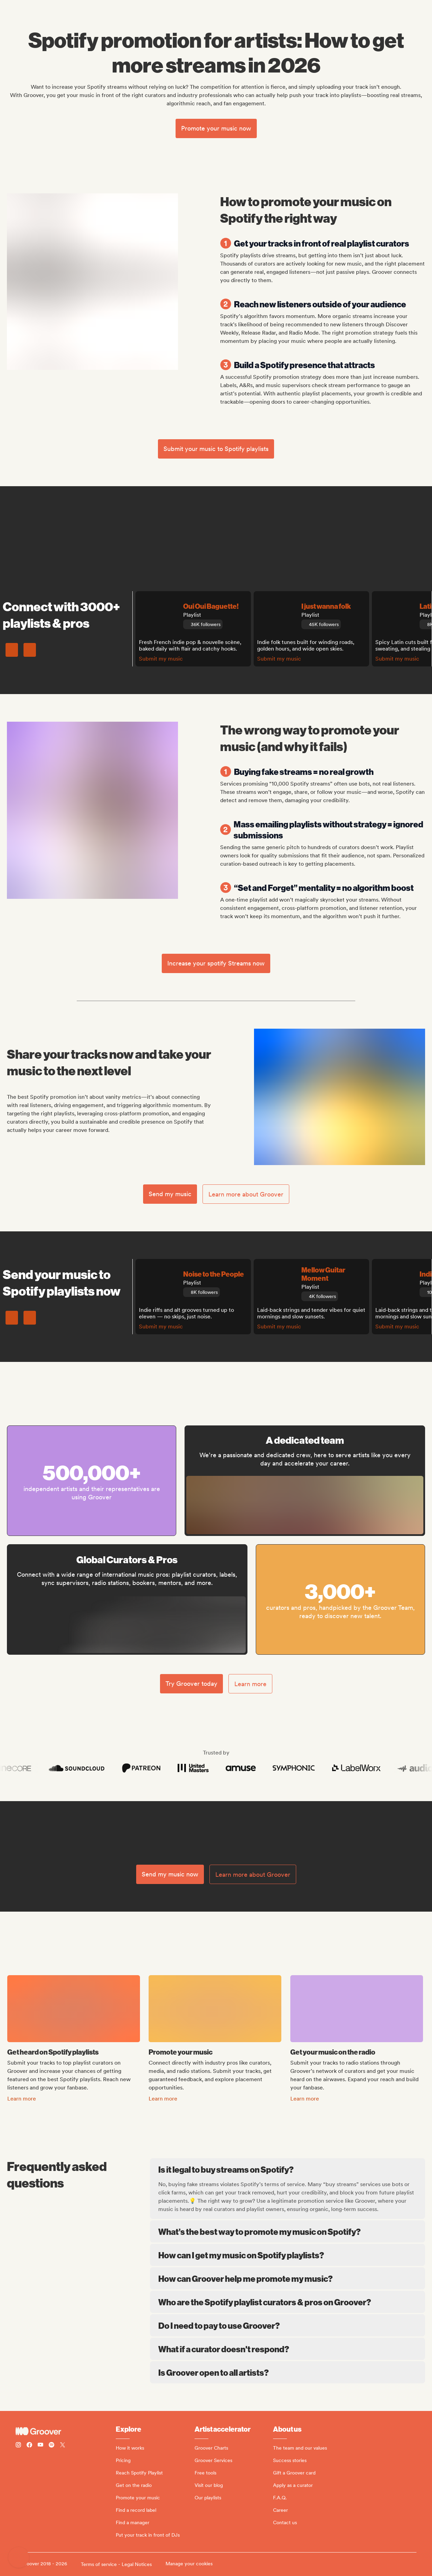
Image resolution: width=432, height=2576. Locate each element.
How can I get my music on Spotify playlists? (287, 2255)
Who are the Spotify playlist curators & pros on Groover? (287, 2302)
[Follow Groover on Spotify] (51, 2445)
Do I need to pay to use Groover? (287, 2325)
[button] (18, 2557)
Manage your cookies (189, 2563)
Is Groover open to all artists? (287, 2372)
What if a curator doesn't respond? (287, 2349)
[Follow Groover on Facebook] (29, 2445)
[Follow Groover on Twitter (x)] (62, 2445)
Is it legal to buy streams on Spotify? (288, 2169)
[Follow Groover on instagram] (18, 2445)
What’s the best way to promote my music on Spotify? (287, 2231)
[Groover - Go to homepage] (66, 2431)
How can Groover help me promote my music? (287, 2278)
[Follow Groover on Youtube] (40, 2445)
